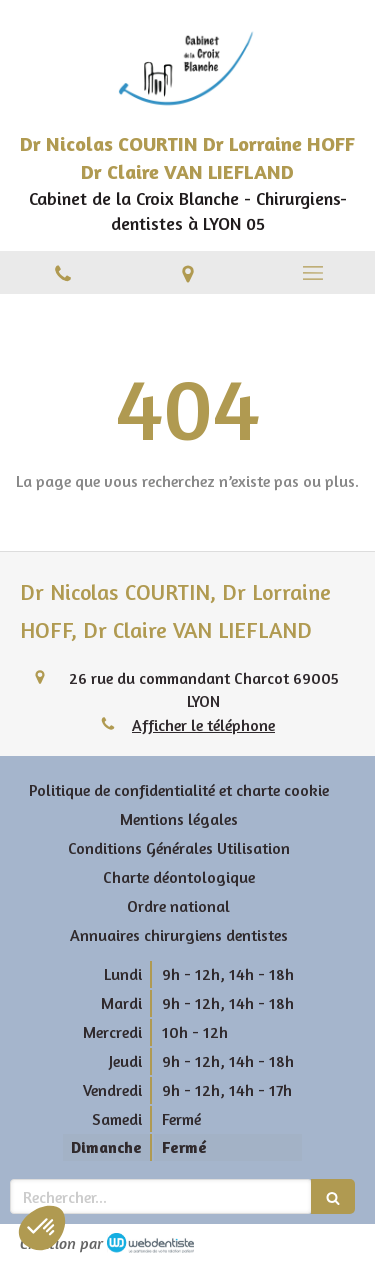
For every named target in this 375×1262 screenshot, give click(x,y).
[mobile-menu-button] (312, 273)
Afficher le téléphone (203, 725)
